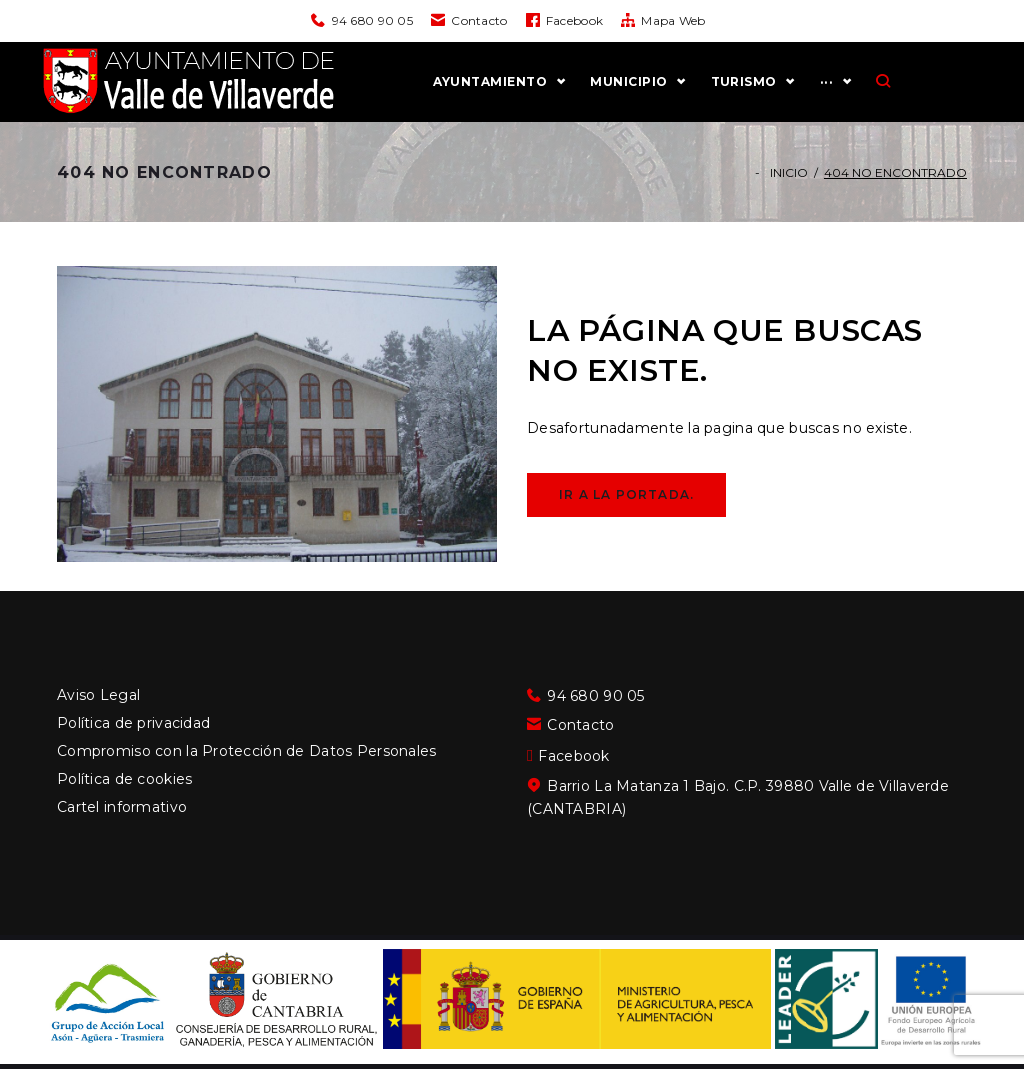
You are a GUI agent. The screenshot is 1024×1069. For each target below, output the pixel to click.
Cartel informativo (122, 807)
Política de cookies (124, 779)
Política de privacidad (133, 723)
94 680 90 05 (372, 20)
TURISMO (820, 96)
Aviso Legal (98, 695)
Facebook (574, 20)
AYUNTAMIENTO (567, 96)
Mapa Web (673, 20)
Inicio (789, 201)
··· (902, 96)
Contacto (479, 20)
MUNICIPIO (705, 96)
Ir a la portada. (626, 523)
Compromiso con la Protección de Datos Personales (246, 751)
